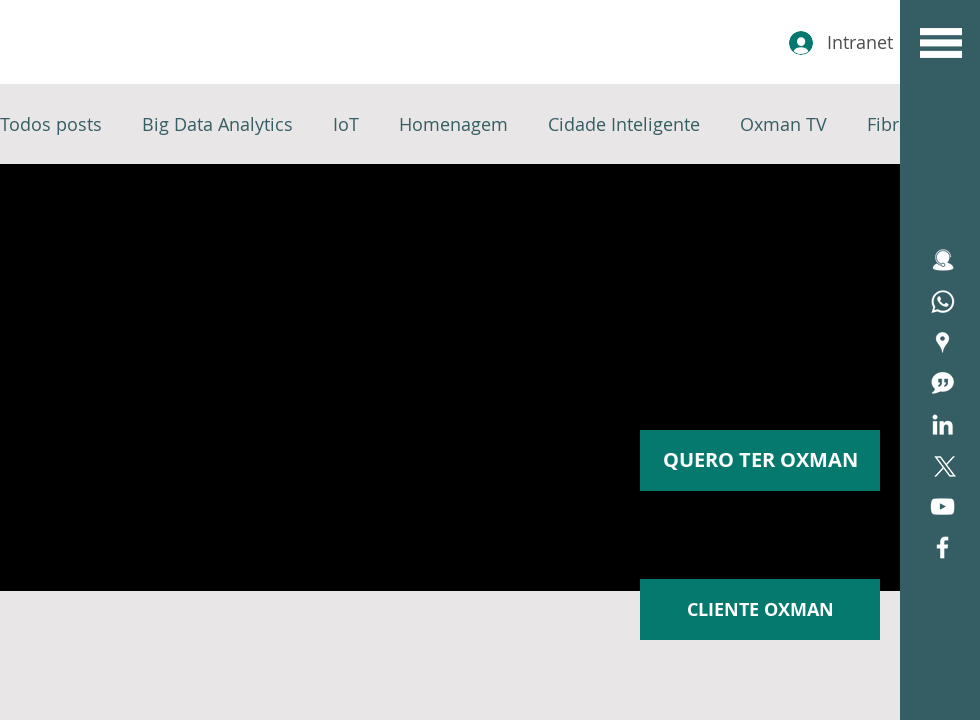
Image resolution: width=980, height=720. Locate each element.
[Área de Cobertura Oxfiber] (942, 342)
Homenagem (453, 124)
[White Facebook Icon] (942, 547)
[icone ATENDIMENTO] (942, 260)
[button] (941, 43)
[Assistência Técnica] (942, 301)
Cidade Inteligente (624, 124)
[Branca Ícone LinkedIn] (942, 424)
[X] (942, 465)
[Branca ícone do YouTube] (942, 506)
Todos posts (51, 124)
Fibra (888, 124)
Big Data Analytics (217, 124)
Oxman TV (783, 124)
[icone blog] (942, 383)
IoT (346, 124)
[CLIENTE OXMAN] (760, 609)
